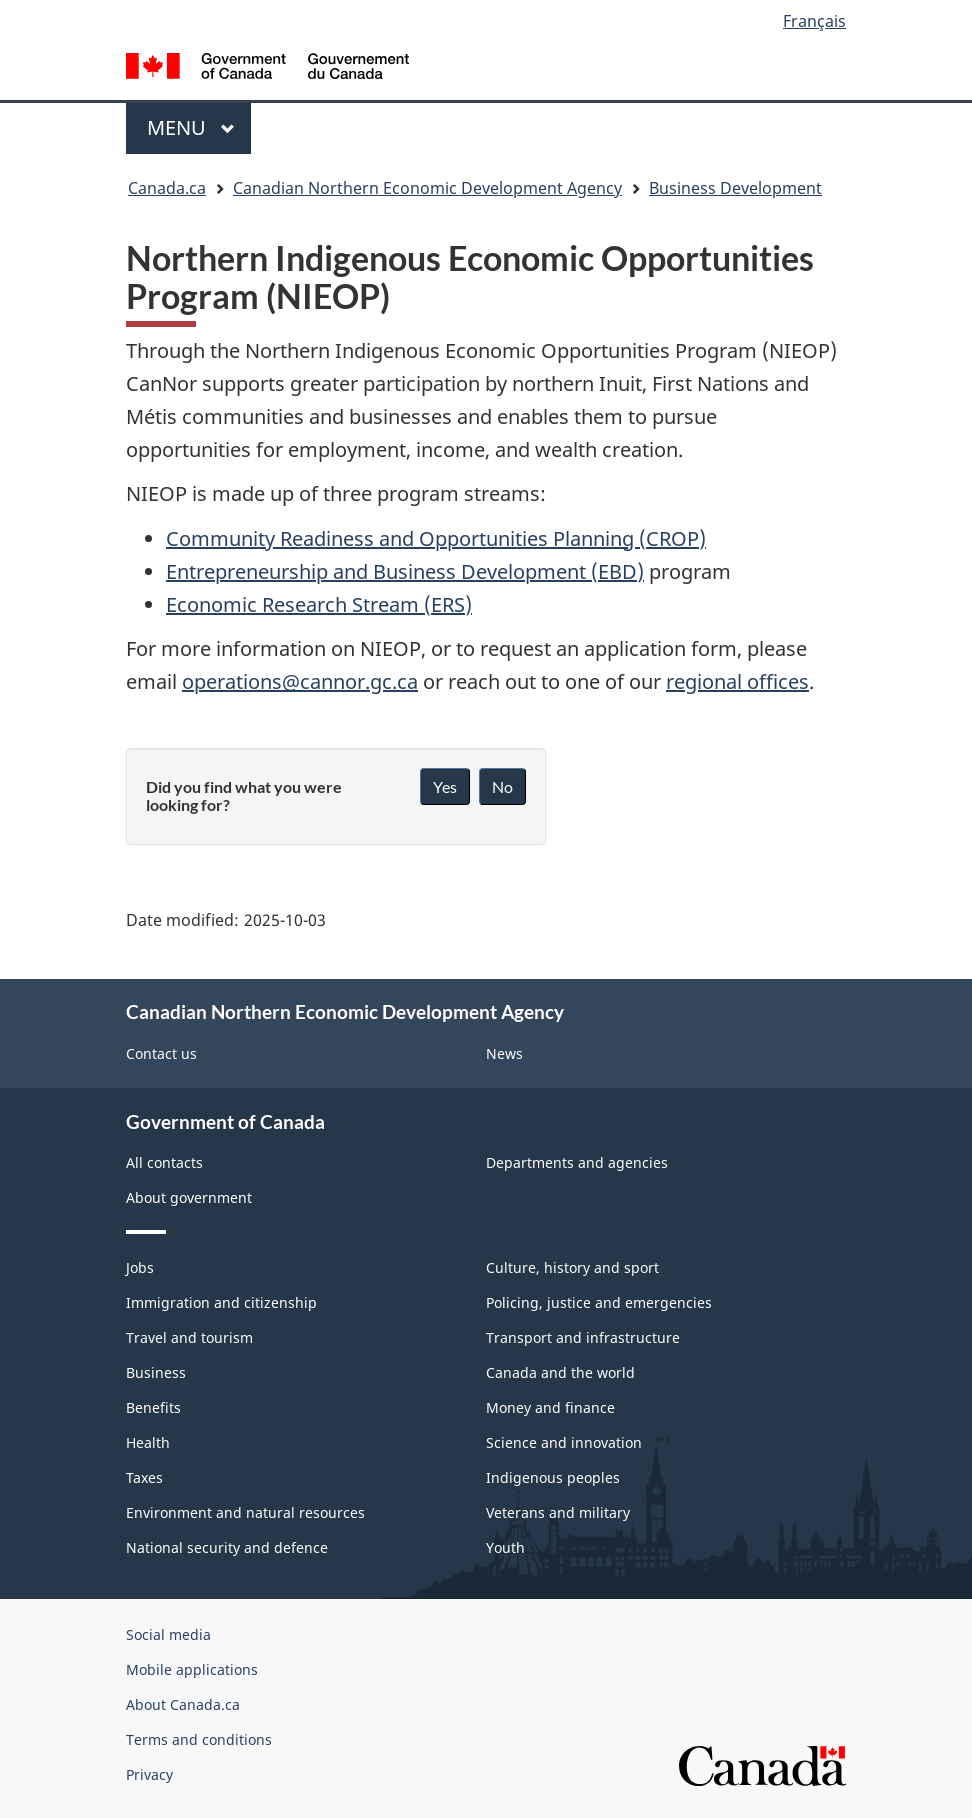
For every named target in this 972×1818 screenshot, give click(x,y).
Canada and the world (560, 1372)
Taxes (144, 1477)
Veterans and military (558, 1512)
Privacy (149, 1774)
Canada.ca (167, 188)
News (504, 1053)
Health (148, 1442)
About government (189, 1197)
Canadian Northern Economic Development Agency (427, 188)
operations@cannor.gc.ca (300, 681)
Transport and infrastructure (583, 1337)
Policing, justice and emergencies (599, 1302)
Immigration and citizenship (221, 1302)
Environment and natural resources (245, 1512)
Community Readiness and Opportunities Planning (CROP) (436, 538)
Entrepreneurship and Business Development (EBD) (405, 571)
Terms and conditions (199, 1739)
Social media (168, 1634)
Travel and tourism (189, 1337)
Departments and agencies (577, 1162)
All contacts (164, 1162)
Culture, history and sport (572, 1267)
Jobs (140, 1267)
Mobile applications (192, 1669)
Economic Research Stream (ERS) (319, 604)
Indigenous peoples (553, 1477)
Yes (445, 786)
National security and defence (227, 1547)
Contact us (161, 1053)
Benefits (153, 1407)
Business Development (735, 188)
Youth (505, 1547)
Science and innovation (564, 1442)
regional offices (737, 681)
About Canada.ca (183, 1704)
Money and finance (550, 1407)
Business (156, 1372)
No (502, 786)
